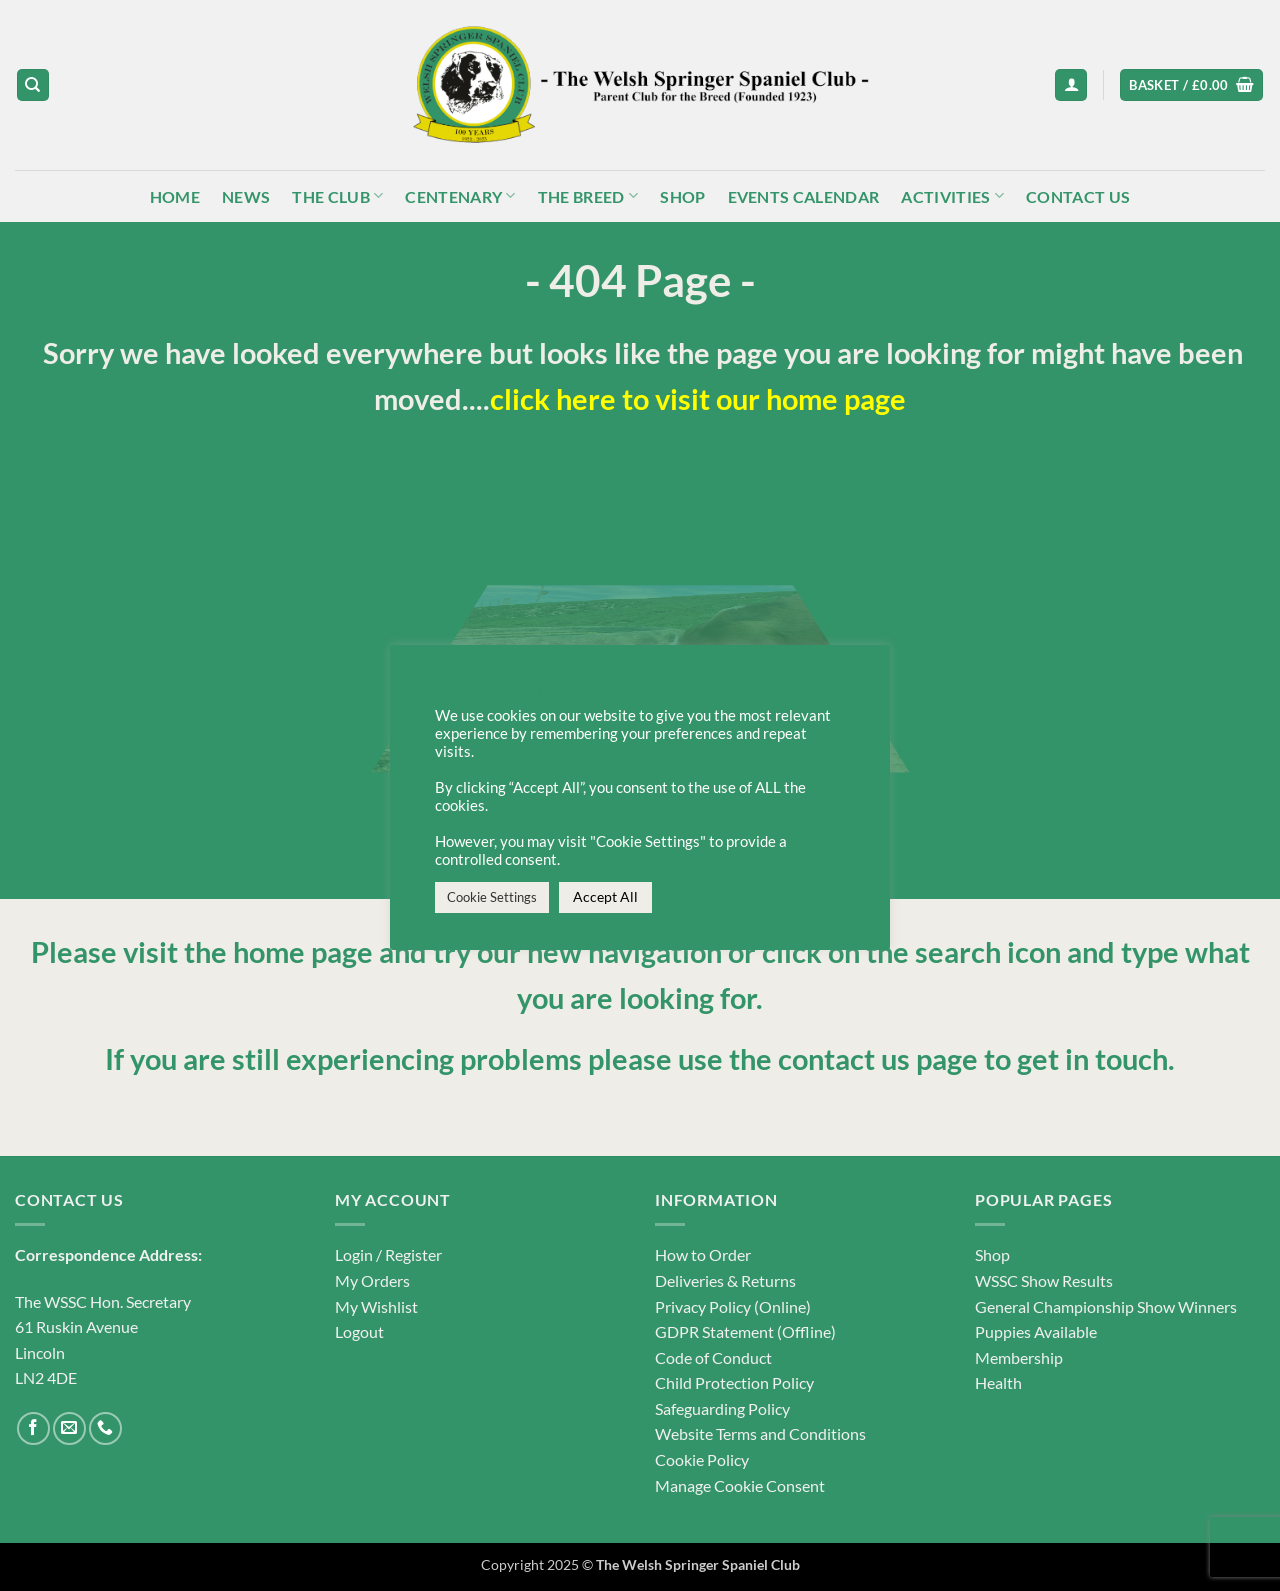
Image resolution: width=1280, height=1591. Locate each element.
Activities (952, 195)
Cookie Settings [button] (492, 897)
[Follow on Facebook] (33, 1428)
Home (175, 196)
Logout (359, 1331)
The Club (337, 195)
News (246, 196)
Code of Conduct (713, 1357)
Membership (1019, 1357)
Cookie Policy (702, 1459)
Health (998, 1382)
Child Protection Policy (734, 1382)
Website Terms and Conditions (760, 1433)
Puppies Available (1036, 1331)
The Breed (588, 195)
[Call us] (105, 1428)
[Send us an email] (69, 1428)
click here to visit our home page (698, 399)
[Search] (33, 85)
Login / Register (388, 1254)
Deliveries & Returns (725, 1280)
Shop (682, 196)
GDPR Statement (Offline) (745, 1331)
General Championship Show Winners (1106, 1306)
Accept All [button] (605, 896)
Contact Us (1078, 196)
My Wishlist (376, 1306)
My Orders (372, 1280)
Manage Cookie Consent (740, 1485)
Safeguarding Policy (722, 1408)
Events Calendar (804, 196)
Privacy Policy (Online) (733, 1306)
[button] (1071, 85)
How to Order (703, 1254)
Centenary (460, 195)
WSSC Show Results (1044, 1280)
